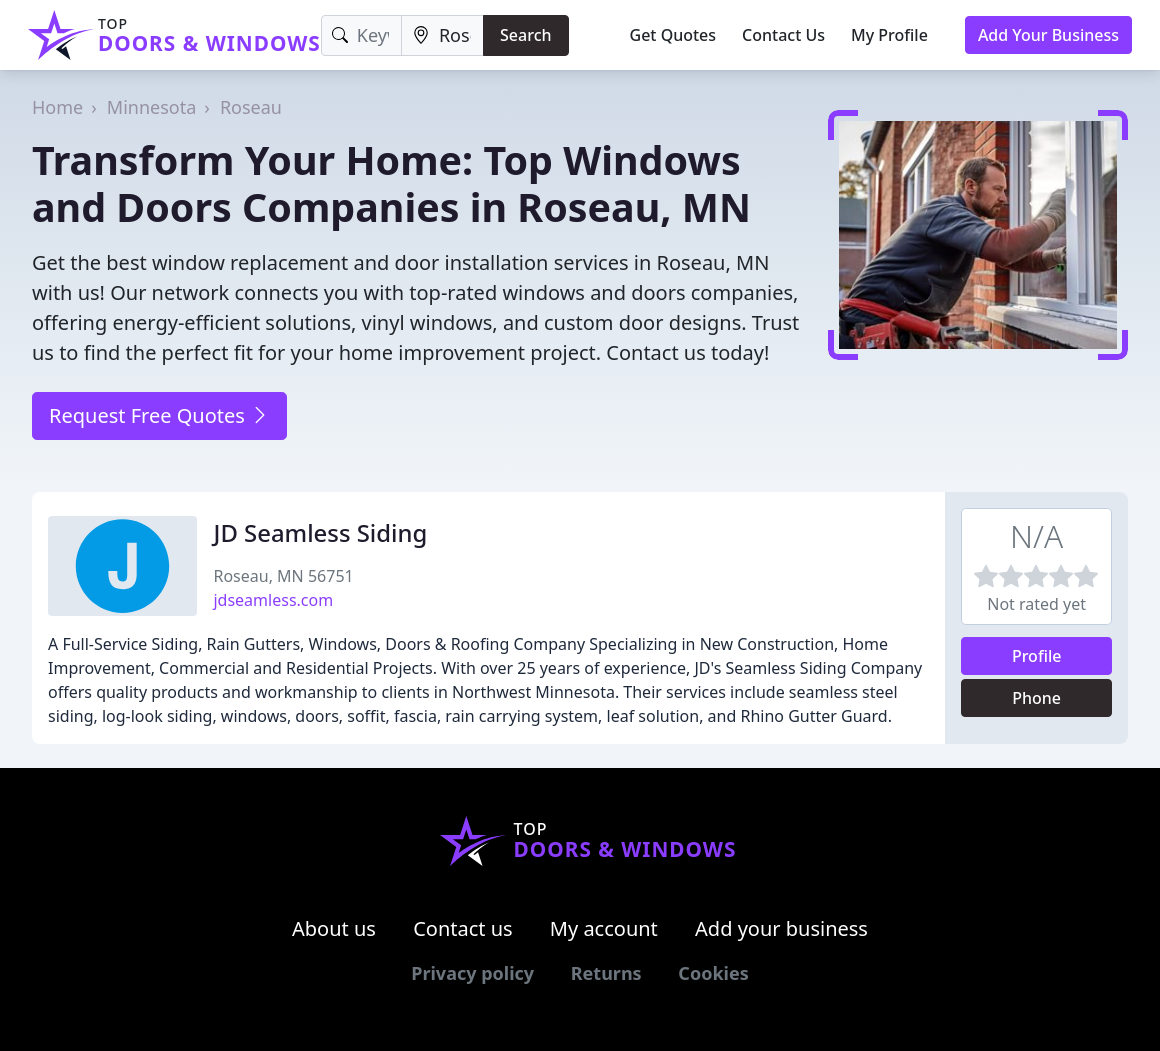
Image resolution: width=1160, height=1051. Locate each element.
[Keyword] (361, 35)
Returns (606, 973)
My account (604, 928)
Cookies (713, 973)
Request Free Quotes (159, 415)
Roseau (251, 107)
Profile (1037, 656)
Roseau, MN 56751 (283, 576)
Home (57, 107)
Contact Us (783, 35)
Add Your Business (1048, 35)
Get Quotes (673, 35)
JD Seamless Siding (320, 532)
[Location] (442, 35)
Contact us (463, 928)
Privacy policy (472, 973)
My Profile (889, 35)
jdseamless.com (273, 600)
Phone (1036, 698)
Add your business (781, 928)
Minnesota (151, 107)
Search (525, 35)
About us (334, 928)
